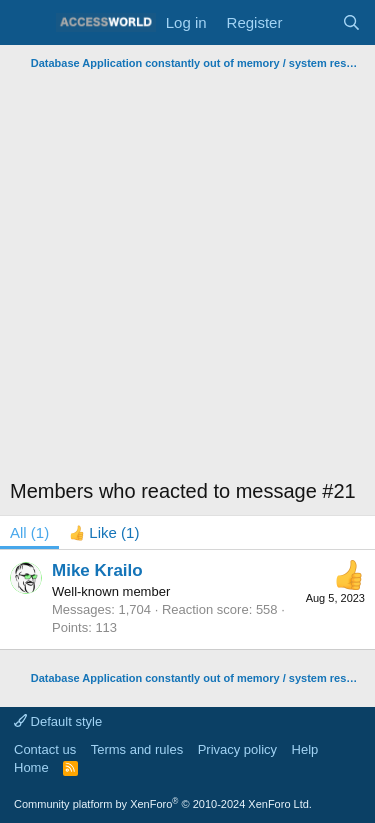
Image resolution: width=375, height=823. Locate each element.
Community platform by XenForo (163, 804)
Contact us (45, 749)
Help (305, 749)
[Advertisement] (187, 274)
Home (31, 767)
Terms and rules (137, 749)
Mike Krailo (97, 570)
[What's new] (311, 22)
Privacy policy (237, 749)
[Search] (351, 22)
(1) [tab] (29, 532)
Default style (58, 721)
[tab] (104, 532)
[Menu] (27, 23)
